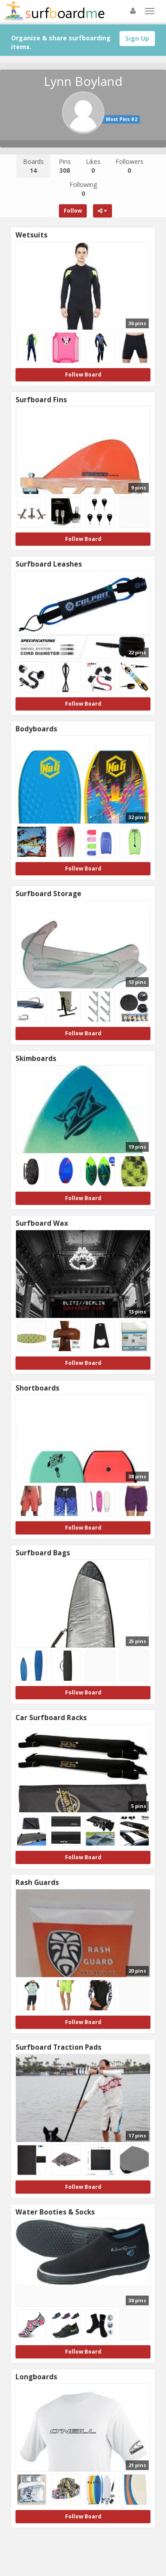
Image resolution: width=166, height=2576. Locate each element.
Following (83, 189)
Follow (73, 210)
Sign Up (137, 38)
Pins (65, 166)
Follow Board (83, 374)
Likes (93, 166)
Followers (129, 166)
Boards (33, 166)
